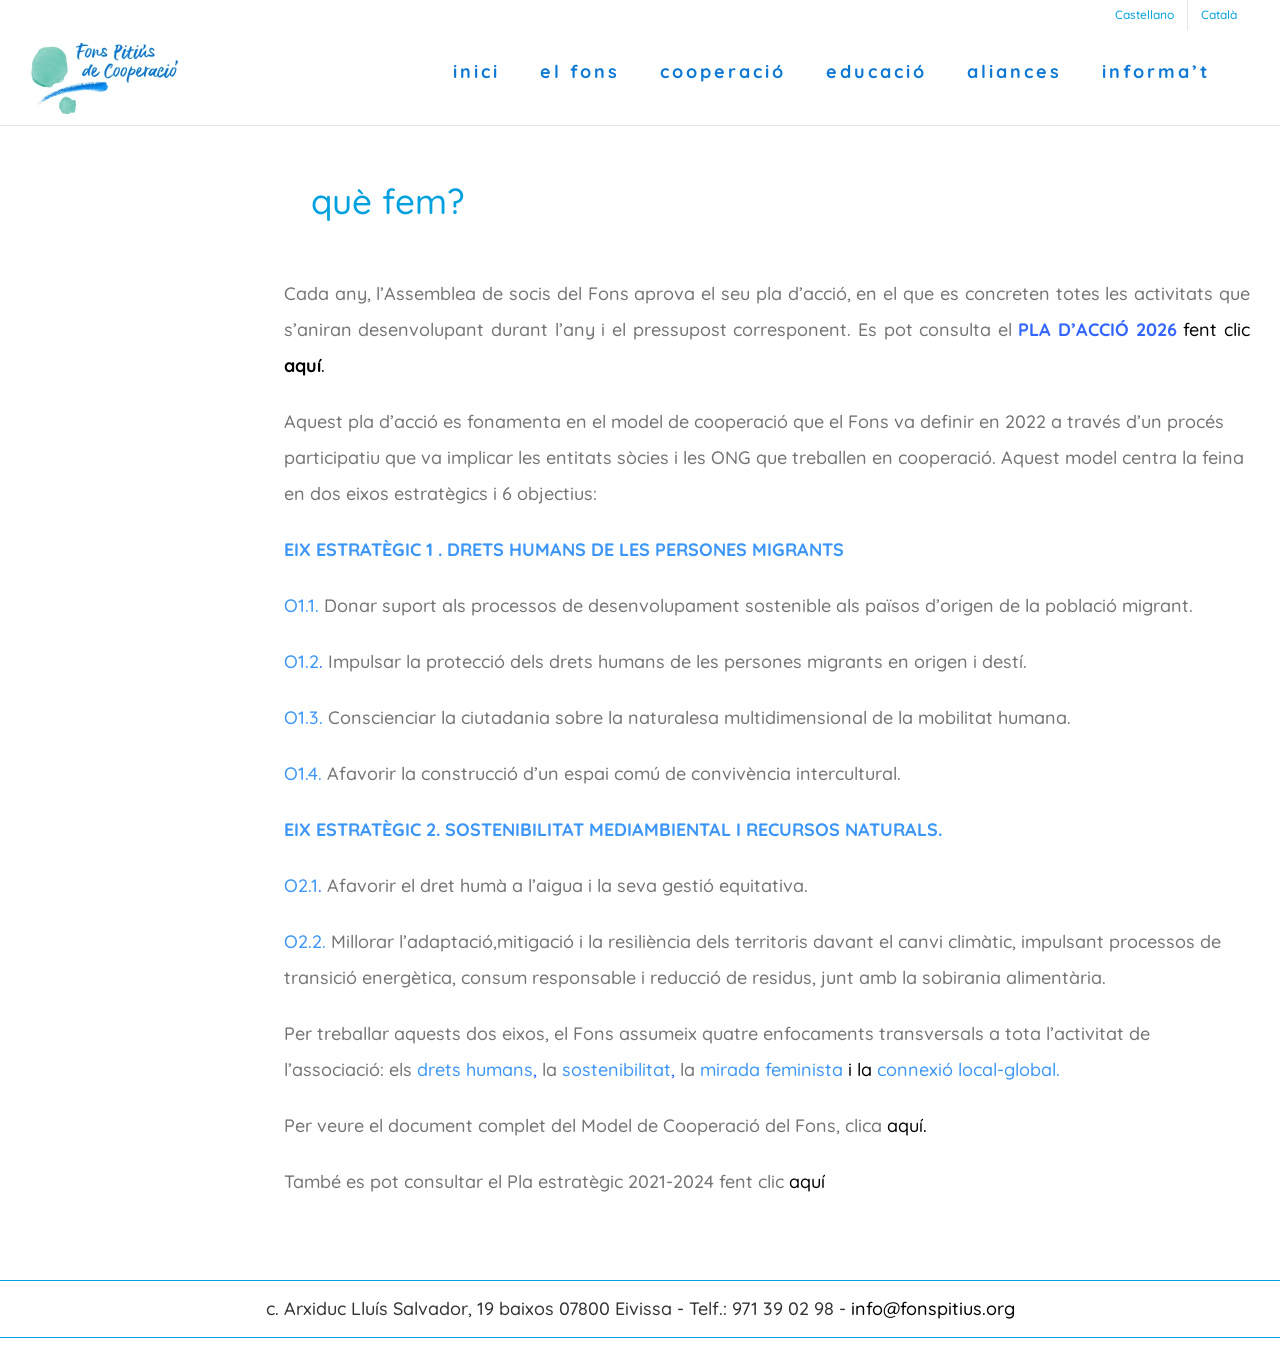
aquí (809, 1181)
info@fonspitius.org (933, 1308)
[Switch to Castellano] (1144, 15)
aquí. (907, 1125)
